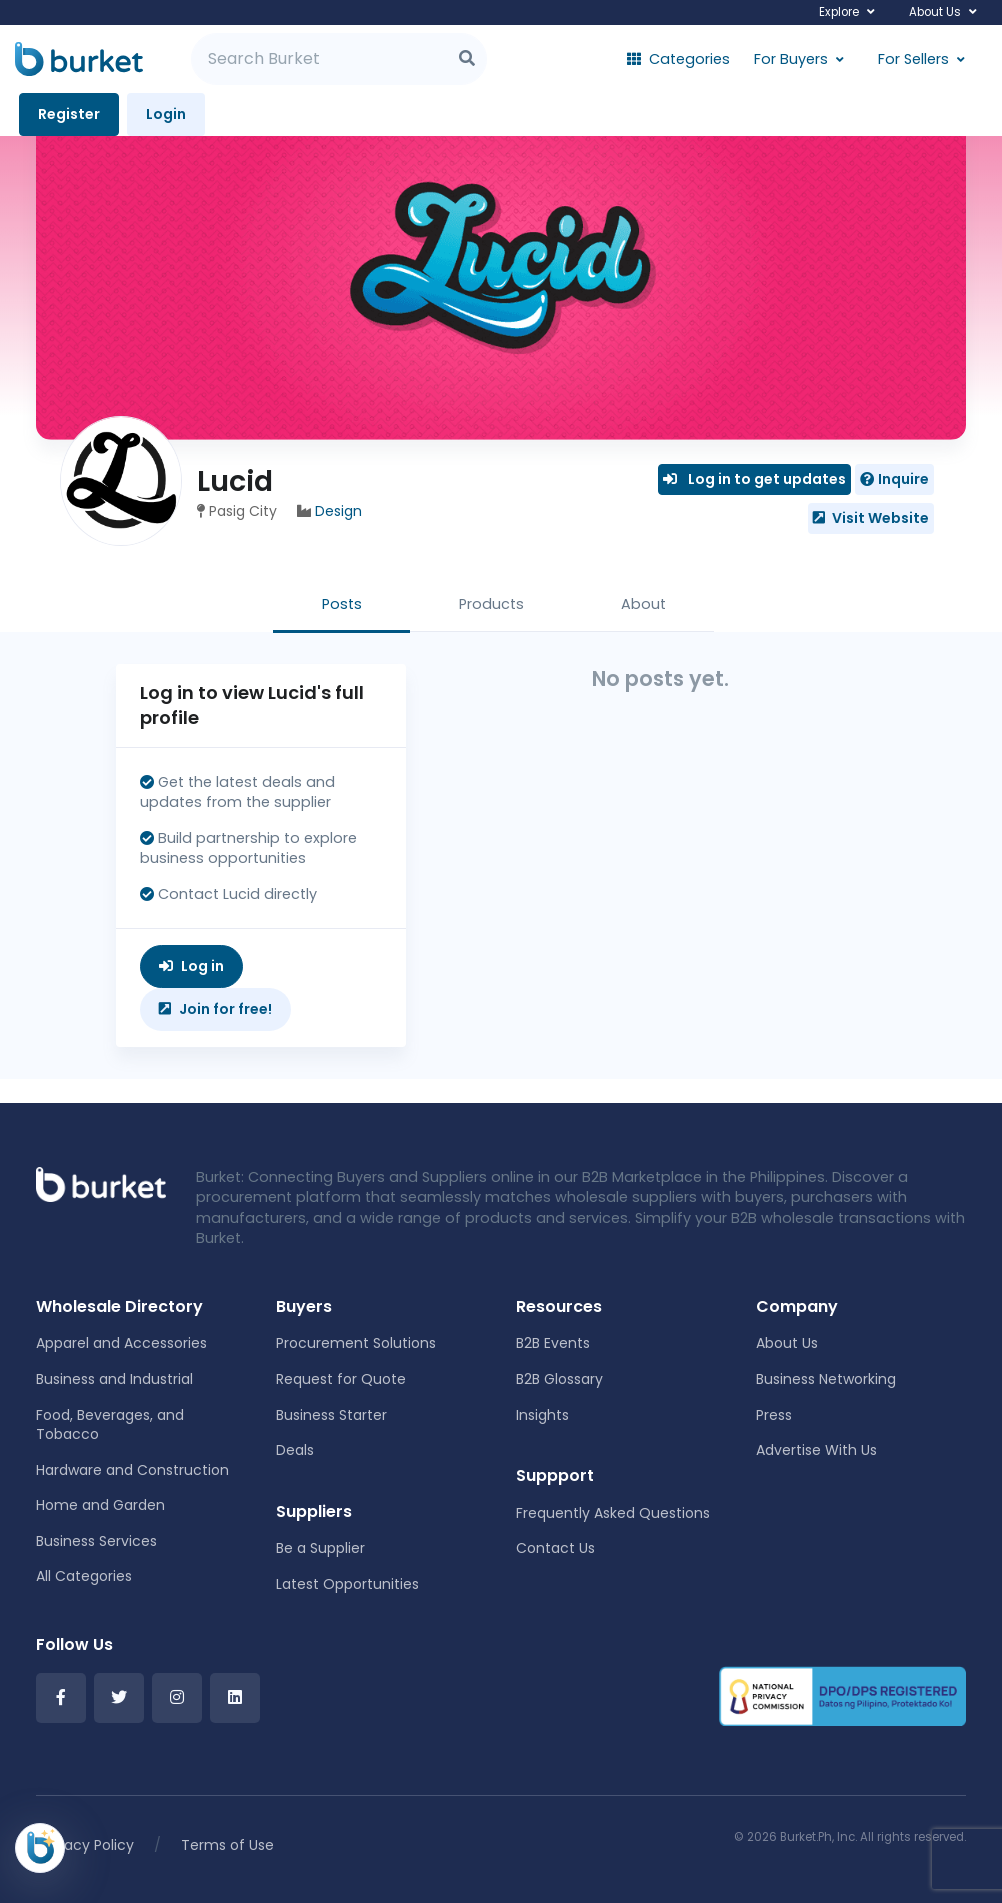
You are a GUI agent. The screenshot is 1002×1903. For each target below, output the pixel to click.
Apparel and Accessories (121, 1343)
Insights (542, 1415)
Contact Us (555, 1548)
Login (166, 114)
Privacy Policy (87, 1845)
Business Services (96, 1541)
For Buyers (791, 59)
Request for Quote (341, 1379)
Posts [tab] (342, 604)
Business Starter (331, 1415)
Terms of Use (227, 1845)
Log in (191, 966)
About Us (935, 12)
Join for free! (215, 1009)
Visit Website (871, 518)
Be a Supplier (320, 1548)
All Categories (84, 1576)
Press (774, 1415)
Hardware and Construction (132, 1470)
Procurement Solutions (356, 1343)
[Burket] (79, 59)
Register (69, 114)
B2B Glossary (559, 1379)
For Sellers (913, 59)
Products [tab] (491, 604)
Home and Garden (100, 1505)
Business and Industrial (114, 1379)
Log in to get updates (754, 479)
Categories (678, 59)
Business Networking (826, 1379)
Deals (295, 1450)
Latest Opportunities (347, 1584)
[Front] (101, 1184)
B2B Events (553, 1343)
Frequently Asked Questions (613, 1513)
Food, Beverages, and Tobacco (110, 1425)
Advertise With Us (816, 1450)
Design (338, 511)
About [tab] (643, 604)
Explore (839, 12)
